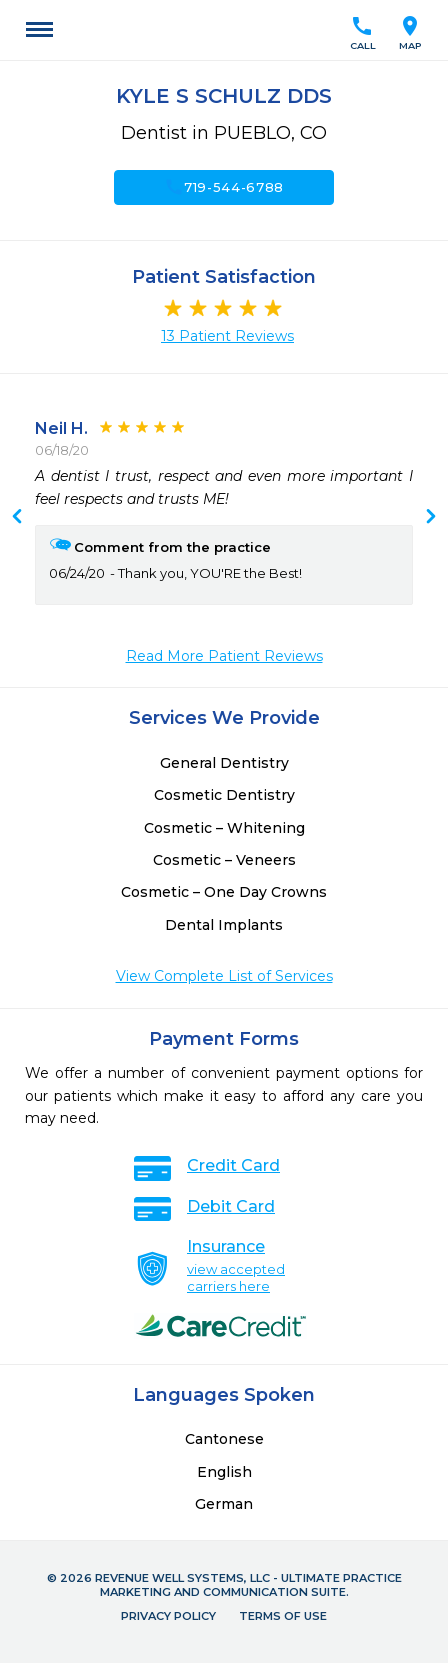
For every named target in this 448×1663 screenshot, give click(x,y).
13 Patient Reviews (227, 336)
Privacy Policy (168, 1616)
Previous (431, 518)
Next (17, 518)
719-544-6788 (224, 187)
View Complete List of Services (224, 976)
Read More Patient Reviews (224, 656)
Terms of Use (283, 1616)
